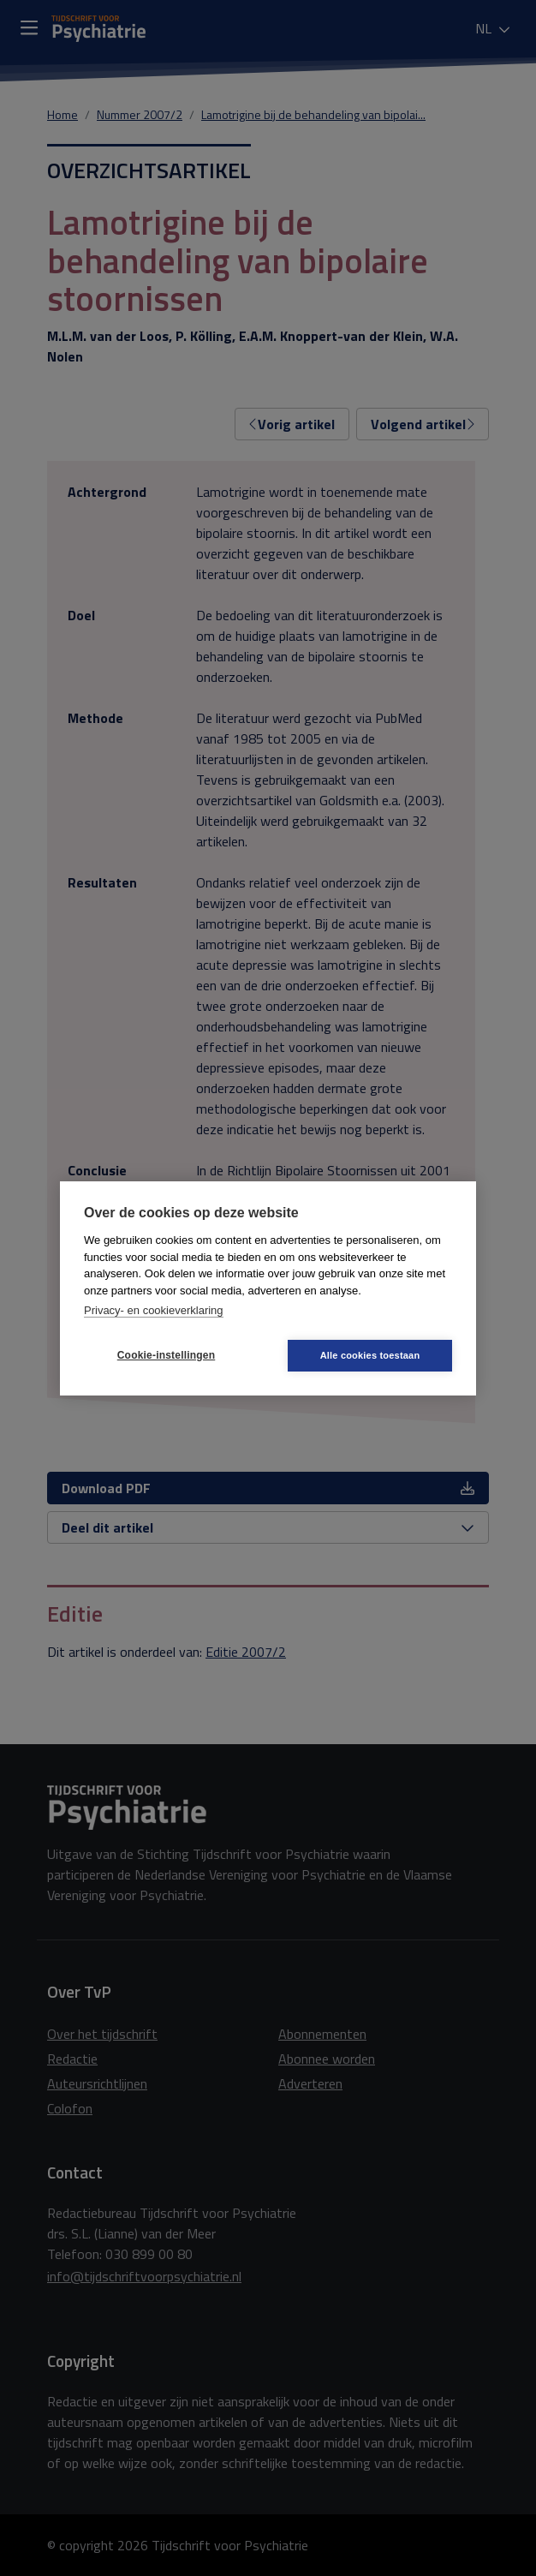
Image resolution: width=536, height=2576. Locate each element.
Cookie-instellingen (166, 1355)
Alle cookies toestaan (370, 1355)
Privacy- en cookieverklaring (153, 1310)
